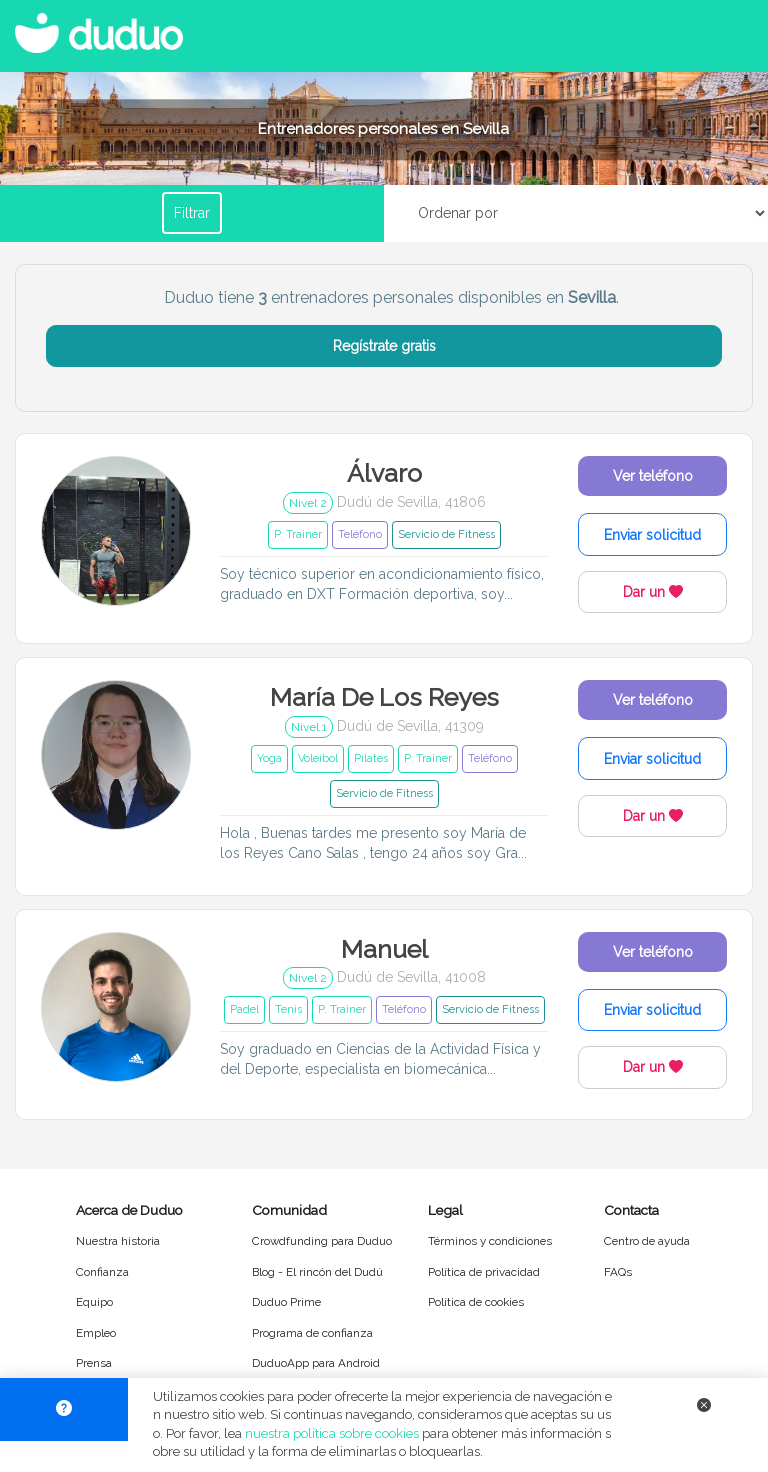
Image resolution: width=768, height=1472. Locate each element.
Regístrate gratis (384, 346)
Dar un (653, 592)
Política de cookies (476, 1302)
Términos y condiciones (490, 1241)
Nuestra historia (118, 1241)
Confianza (102, 1272)
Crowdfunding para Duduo (322, 1241)
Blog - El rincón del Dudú (317, 1272)
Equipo (94, 1302)
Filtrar (192, 213)
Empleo (96, 1333)
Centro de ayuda (647, 1241)
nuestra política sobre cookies (332, 1433)
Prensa (94, 1363)
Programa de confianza (312, 1333)
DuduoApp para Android (316, 1363)
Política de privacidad (484, 1272)
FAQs (618, 1272)
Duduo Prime (286, 1302)
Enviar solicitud (652, 535)
